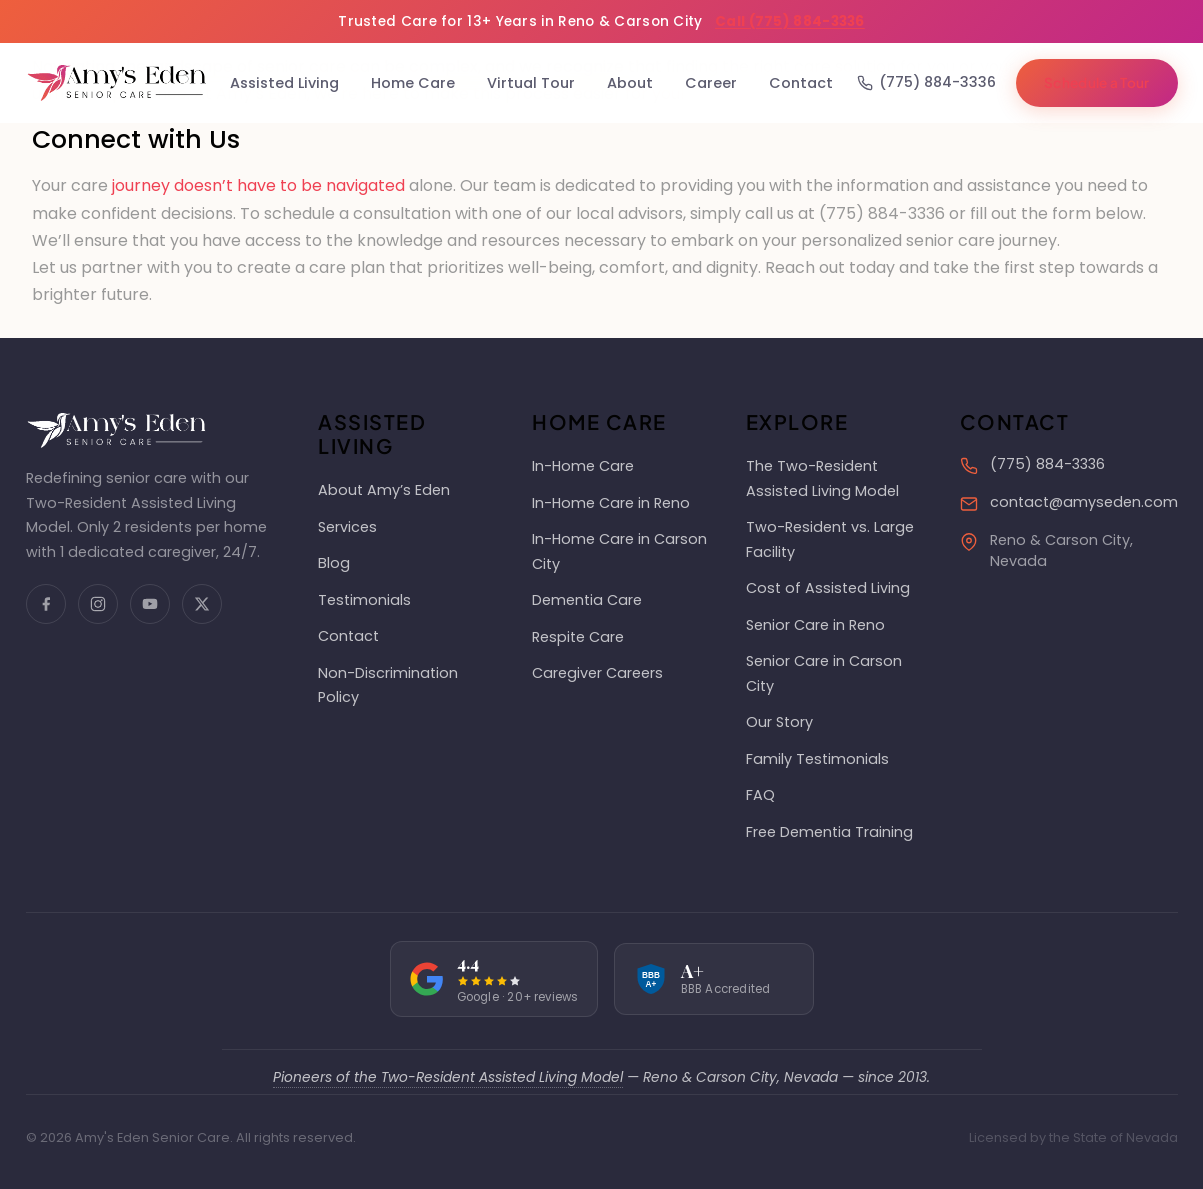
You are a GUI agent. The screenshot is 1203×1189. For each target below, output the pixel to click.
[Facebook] (46, 604)
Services (347, 527)
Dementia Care (587, 600)
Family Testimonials (817, 759)
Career (711, 83)
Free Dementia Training (829, 832)
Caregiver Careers (597, 673)
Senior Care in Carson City (824, 673)
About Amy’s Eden (384, 490)
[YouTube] (150, 604)
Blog (334, 563)
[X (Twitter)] (202, 604)
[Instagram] (98, 604)
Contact (801, 83)
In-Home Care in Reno (611, 503)
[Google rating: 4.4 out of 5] (494, 978)
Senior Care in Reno (815, 625)
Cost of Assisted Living (828, 588)
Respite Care (578, 637)
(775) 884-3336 (926, 82)
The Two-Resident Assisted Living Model (822, 478)
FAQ (760, 795)
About (630, 83)
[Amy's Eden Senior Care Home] (116, 83)
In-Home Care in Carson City (619, 551)
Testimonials (364, 600)
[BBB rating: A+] (714, 979)
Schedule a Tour (1097, 82)
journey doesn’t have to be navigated (258, 185)
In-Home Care (583, 466)
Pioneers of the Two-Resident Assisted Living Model (448, 1077)
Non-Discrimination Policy (388, 685)
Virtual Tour (531, 83)
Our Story (779, 722)
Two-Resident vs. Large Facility (830, 539)
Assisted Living (284, 83)
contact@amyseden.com (1084, 502)
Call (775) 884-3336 (790, 21)
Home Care (413, 83)
